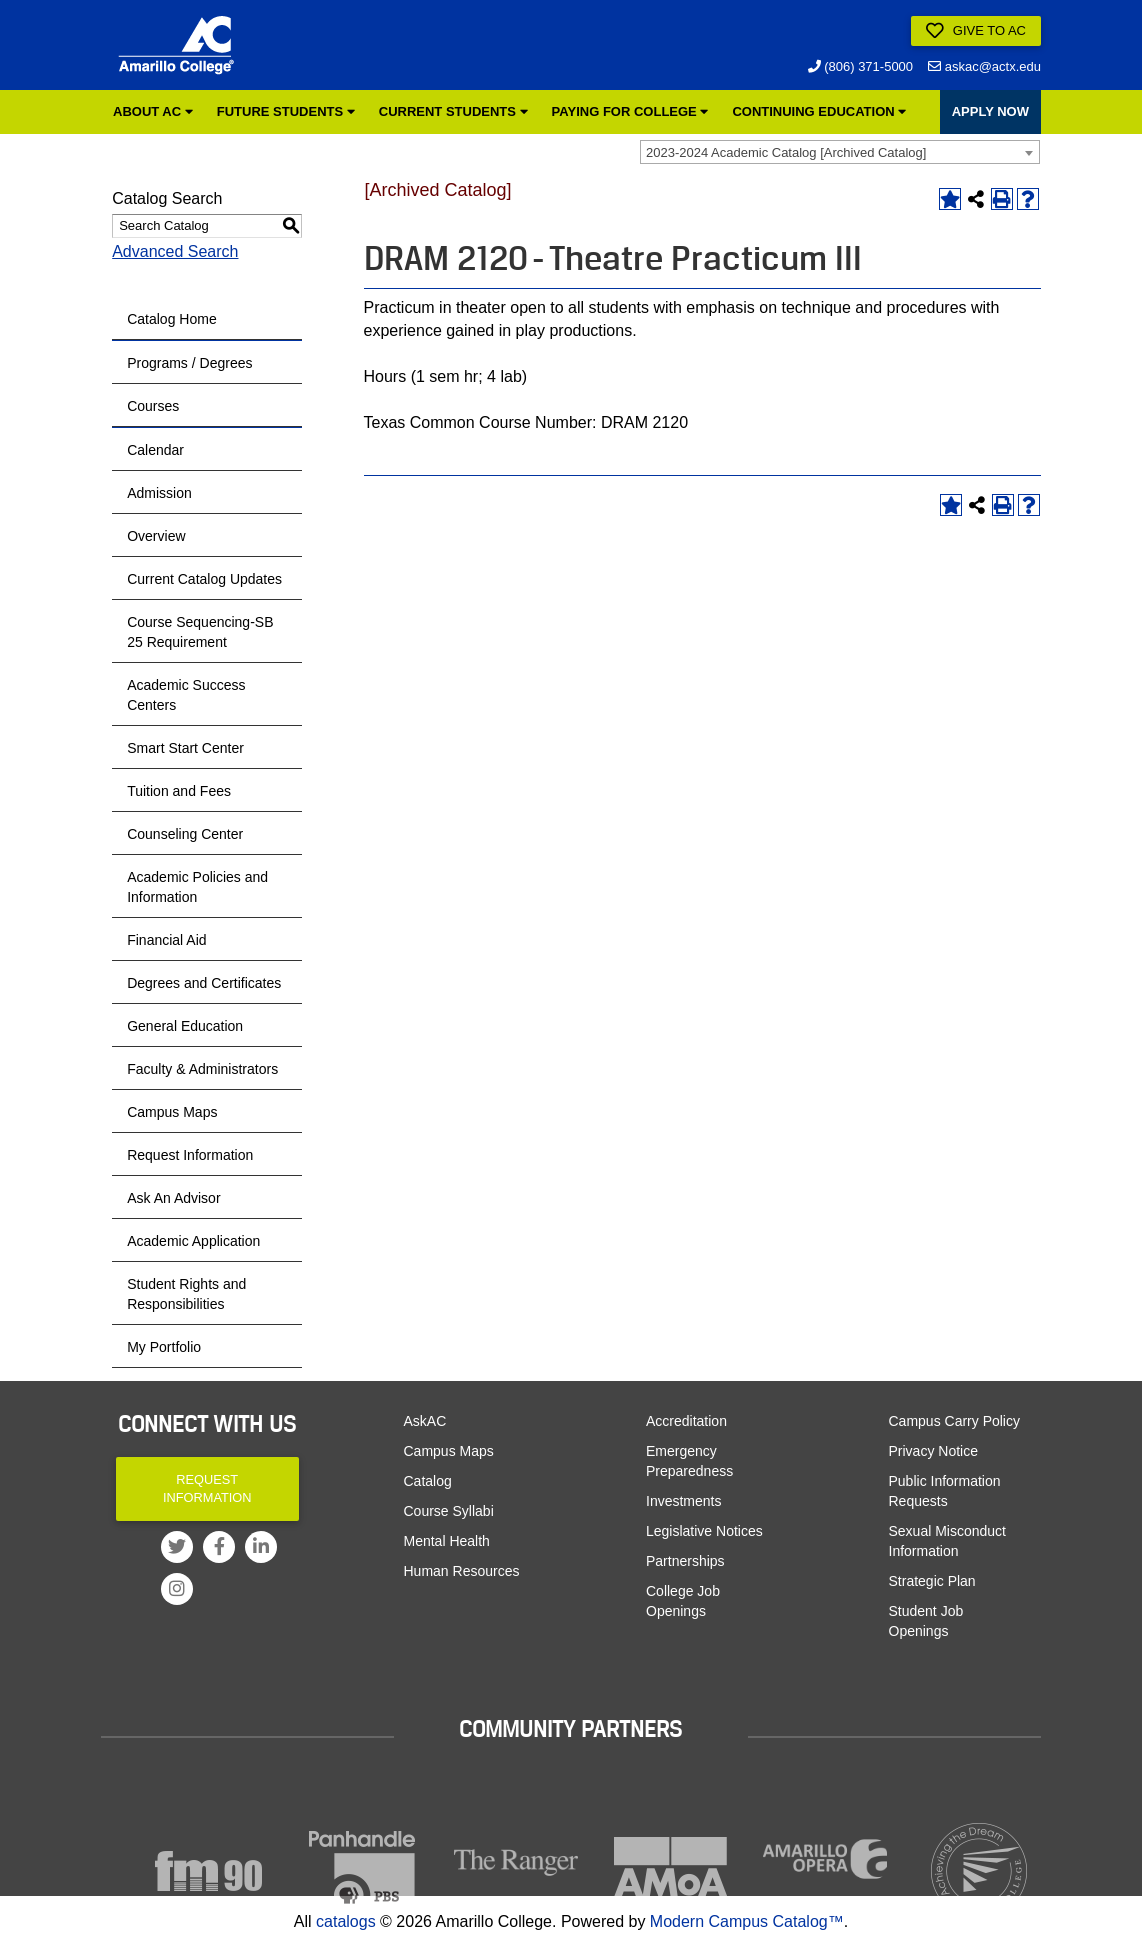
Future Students (286, 111)
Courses (153, 406)
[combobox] (840, 152)
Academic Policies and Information (197, 887)
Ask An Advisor (173, 1198)
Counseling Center (185, 834)
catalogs (346, 1921)
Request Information (190, 1155)
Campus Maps (172, 1112)
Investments (683, 1501)
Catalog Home (172, 319)
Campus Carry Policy (954, 1421)
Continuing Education (819, 111)
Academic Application (193, 1241)
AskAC (425, 1421)
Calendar (155, 450)
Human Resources (462, 1571)
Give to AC (976, 31)
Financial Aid (166, 940)
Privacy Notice (933, 1451)
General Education (185, 1026)
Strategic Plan (932, 1581)
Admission (159, 493)
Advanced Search (175, 251)
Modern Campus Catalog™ (747, 1921)
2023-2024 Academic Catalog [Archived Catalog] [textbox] (786, 152)
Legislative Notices (704, 1531)
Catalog (428, 1481)
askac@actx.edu (984, 66)
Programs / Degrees (189, 363)
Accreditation (686, 1421)
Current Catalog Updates (204, 579)
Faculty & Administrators (202, 1069)
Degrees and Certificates (204, 983)
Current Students (453, 111)
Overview (156, 536)
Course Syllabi (449, 1511)
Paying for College (630, 111)
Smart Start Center (185, 748)
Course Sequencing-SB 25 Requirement (200, 632)
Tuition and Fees (179, 791)
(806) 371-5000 (861, 66)
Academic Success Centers (186, 695)
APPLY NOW (990, 111)
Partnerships (685, 1561)
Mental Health (447, 1541)
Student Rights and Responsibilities (186, 1294)
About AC (153, 111)
